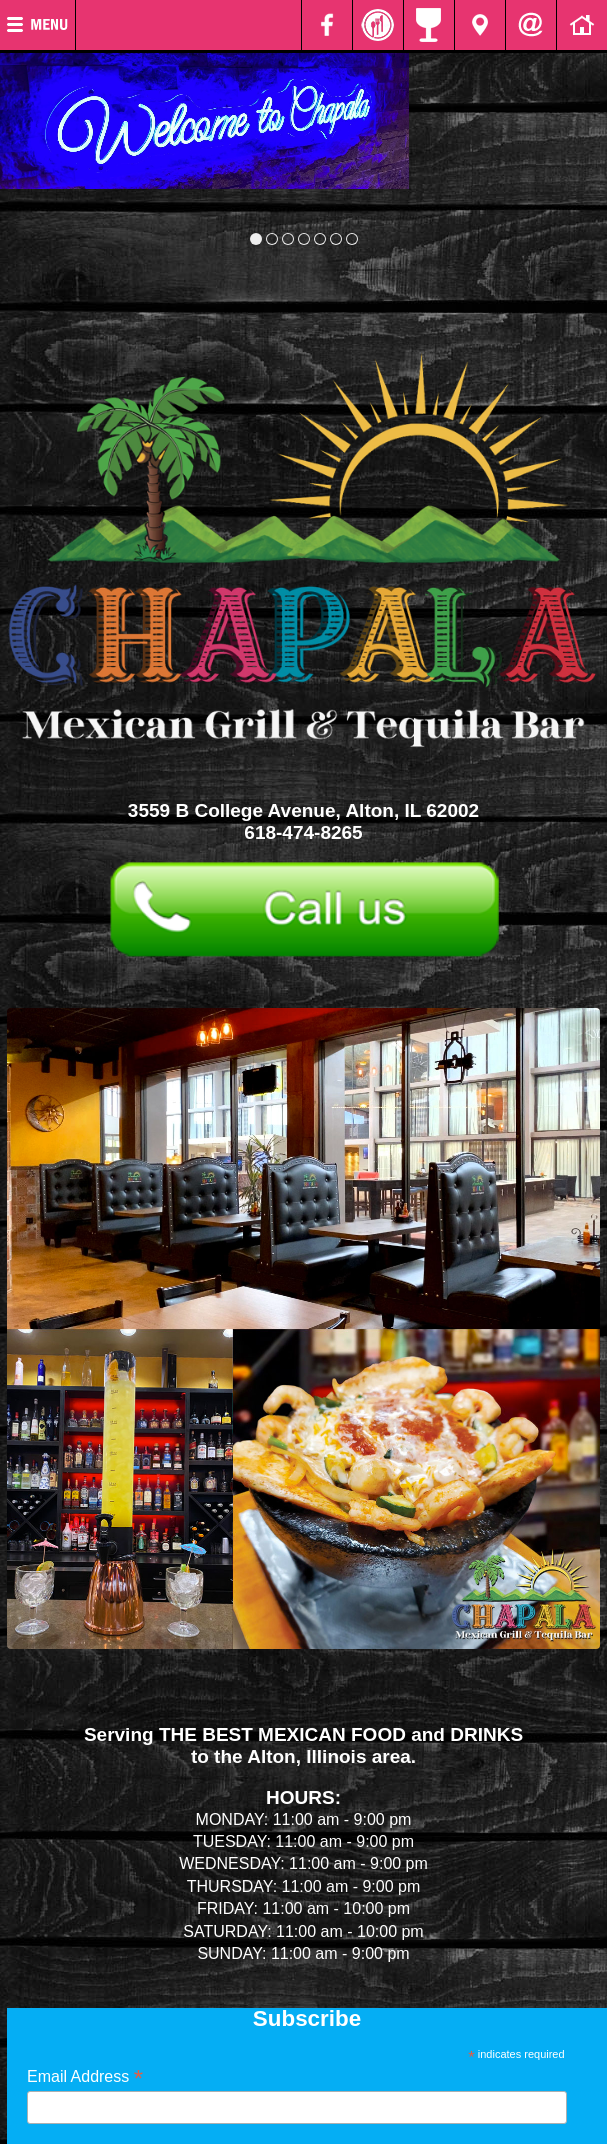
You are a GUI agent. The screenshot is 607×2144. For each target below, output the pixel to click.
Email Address (85, 2076)
